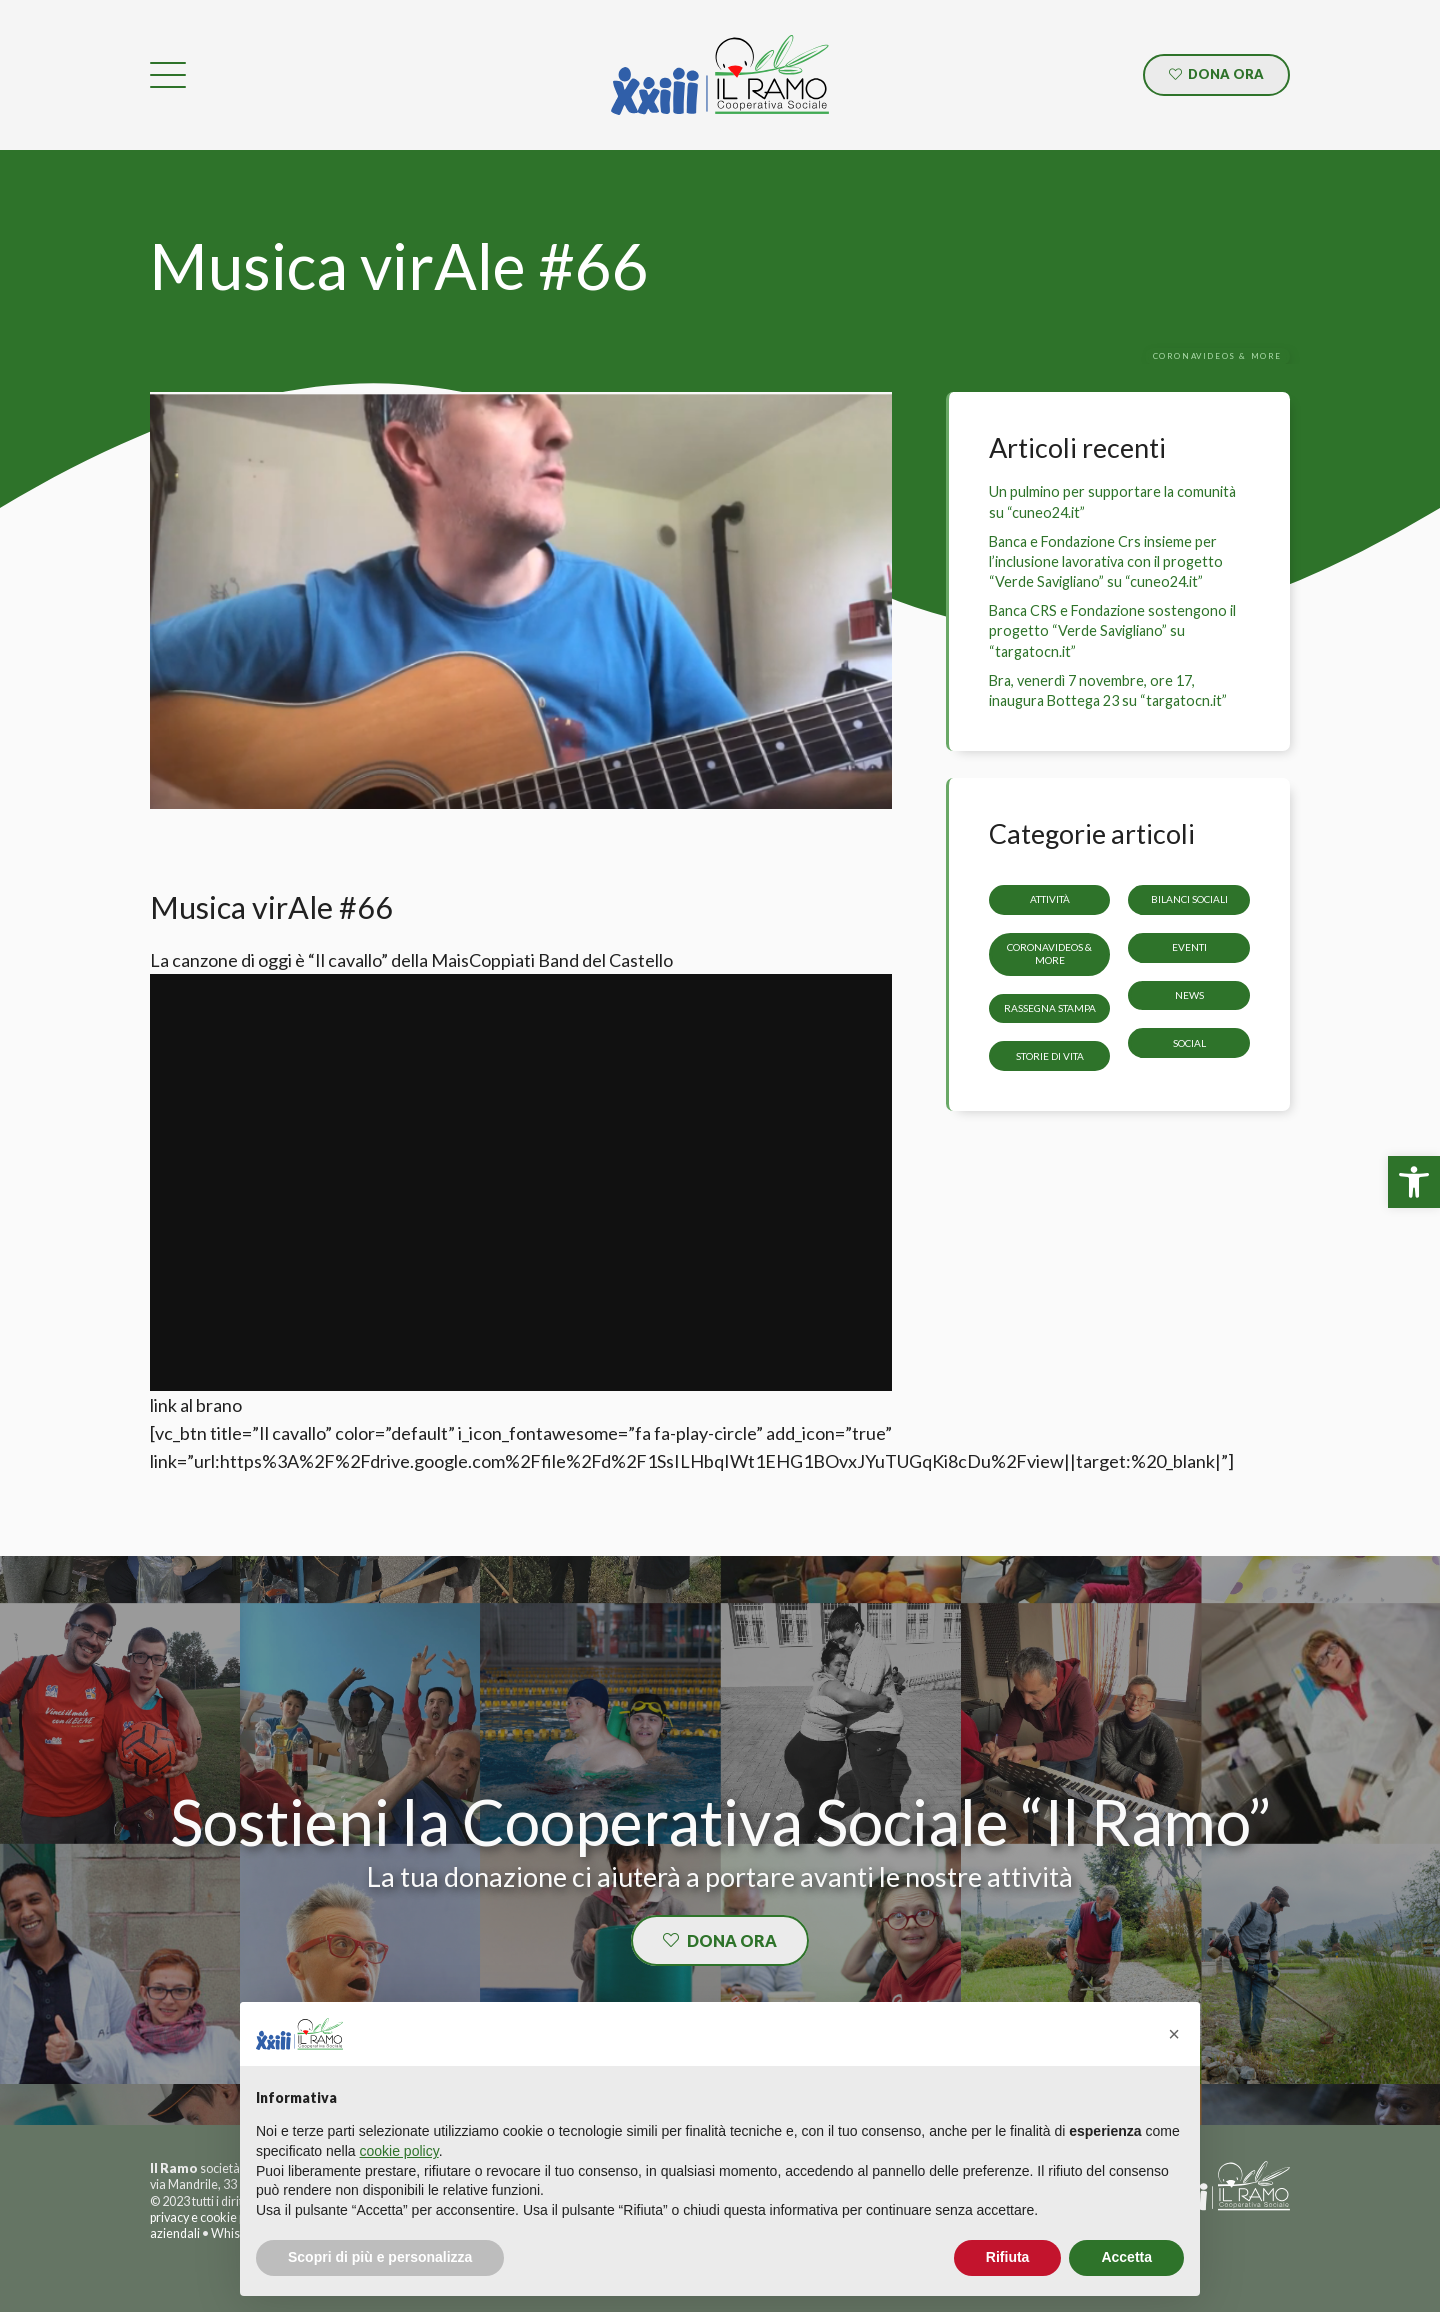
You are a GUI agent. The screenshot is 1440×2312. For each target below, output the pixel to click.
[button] (1174, 2034)
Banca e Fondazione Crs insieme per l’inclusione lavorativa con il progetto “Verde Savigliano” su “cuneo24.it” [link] (1106, 561)
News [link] (1189, 995)
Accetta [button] (1126, 2257)
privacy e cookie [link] (193, 2217)
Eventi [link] (1189, 947)
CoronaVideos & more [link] (1049, 953)
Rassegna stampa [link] (1050, 1008)
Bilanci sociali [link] (1189, 899)
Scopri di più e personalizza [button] (380, 2257)
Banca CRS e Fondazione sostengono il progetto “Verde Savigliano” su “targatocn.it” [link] (1112, 630)
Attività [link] (1050, 899)
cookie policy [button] (399, 2151)
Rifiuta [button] (1008, 2257)
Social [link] (1189, 1042)
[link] (1414, 1182)
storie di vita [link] (1050, 1055)
